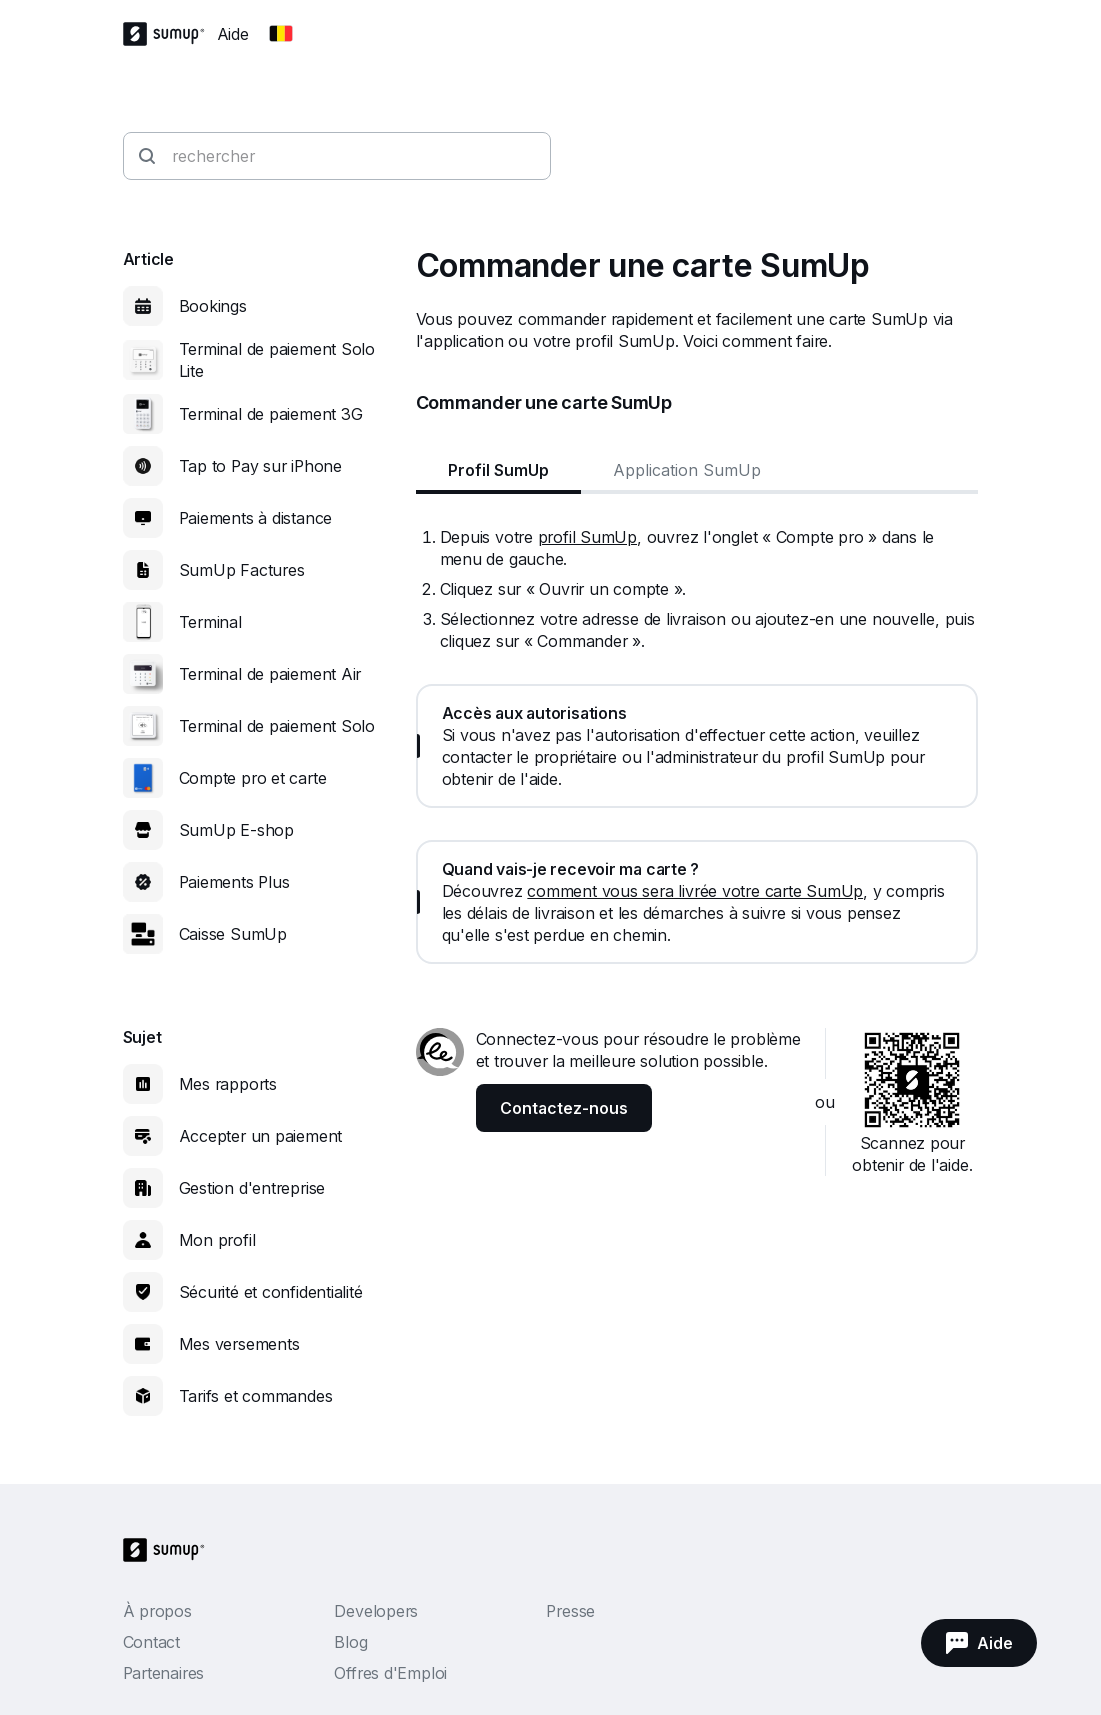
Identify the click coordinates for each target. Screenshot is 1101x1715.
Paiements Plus (234, 882)
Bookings (213, 306)
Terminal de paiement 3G (271, 414)
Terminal (210, 622)
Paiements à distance (256, 518)
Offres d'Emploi (390, 1673)
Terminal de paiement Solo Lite (277, 360)
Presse (570, 1611)
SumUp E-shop (236, 830)
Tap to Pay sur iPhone (260, 466)
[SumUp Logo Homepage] (170, 34)
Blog (350, 1642)
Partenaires (164, 1673)
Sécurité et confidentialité (271, 1292)
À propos (157, 1611)
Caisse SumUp (233, 934)
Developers (376, 1611)
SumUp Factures (242, 570)
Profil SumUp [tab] (498, 470)
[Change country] (281, 34)
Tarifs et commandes (256, 1396)
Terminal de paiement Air (270, 674)
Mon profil (217, 1240)
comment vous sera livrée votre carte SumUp (695, 891)
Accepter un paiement (261, 1136)
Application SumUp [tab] (687, 470)
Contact (151, 1642)
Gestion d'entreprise (252, 1188)
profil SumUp (587, 537)
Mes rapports (228, 1084)
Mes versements (239, 1344)
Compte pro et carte (253, 778)
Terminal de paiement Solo (277, 726)
